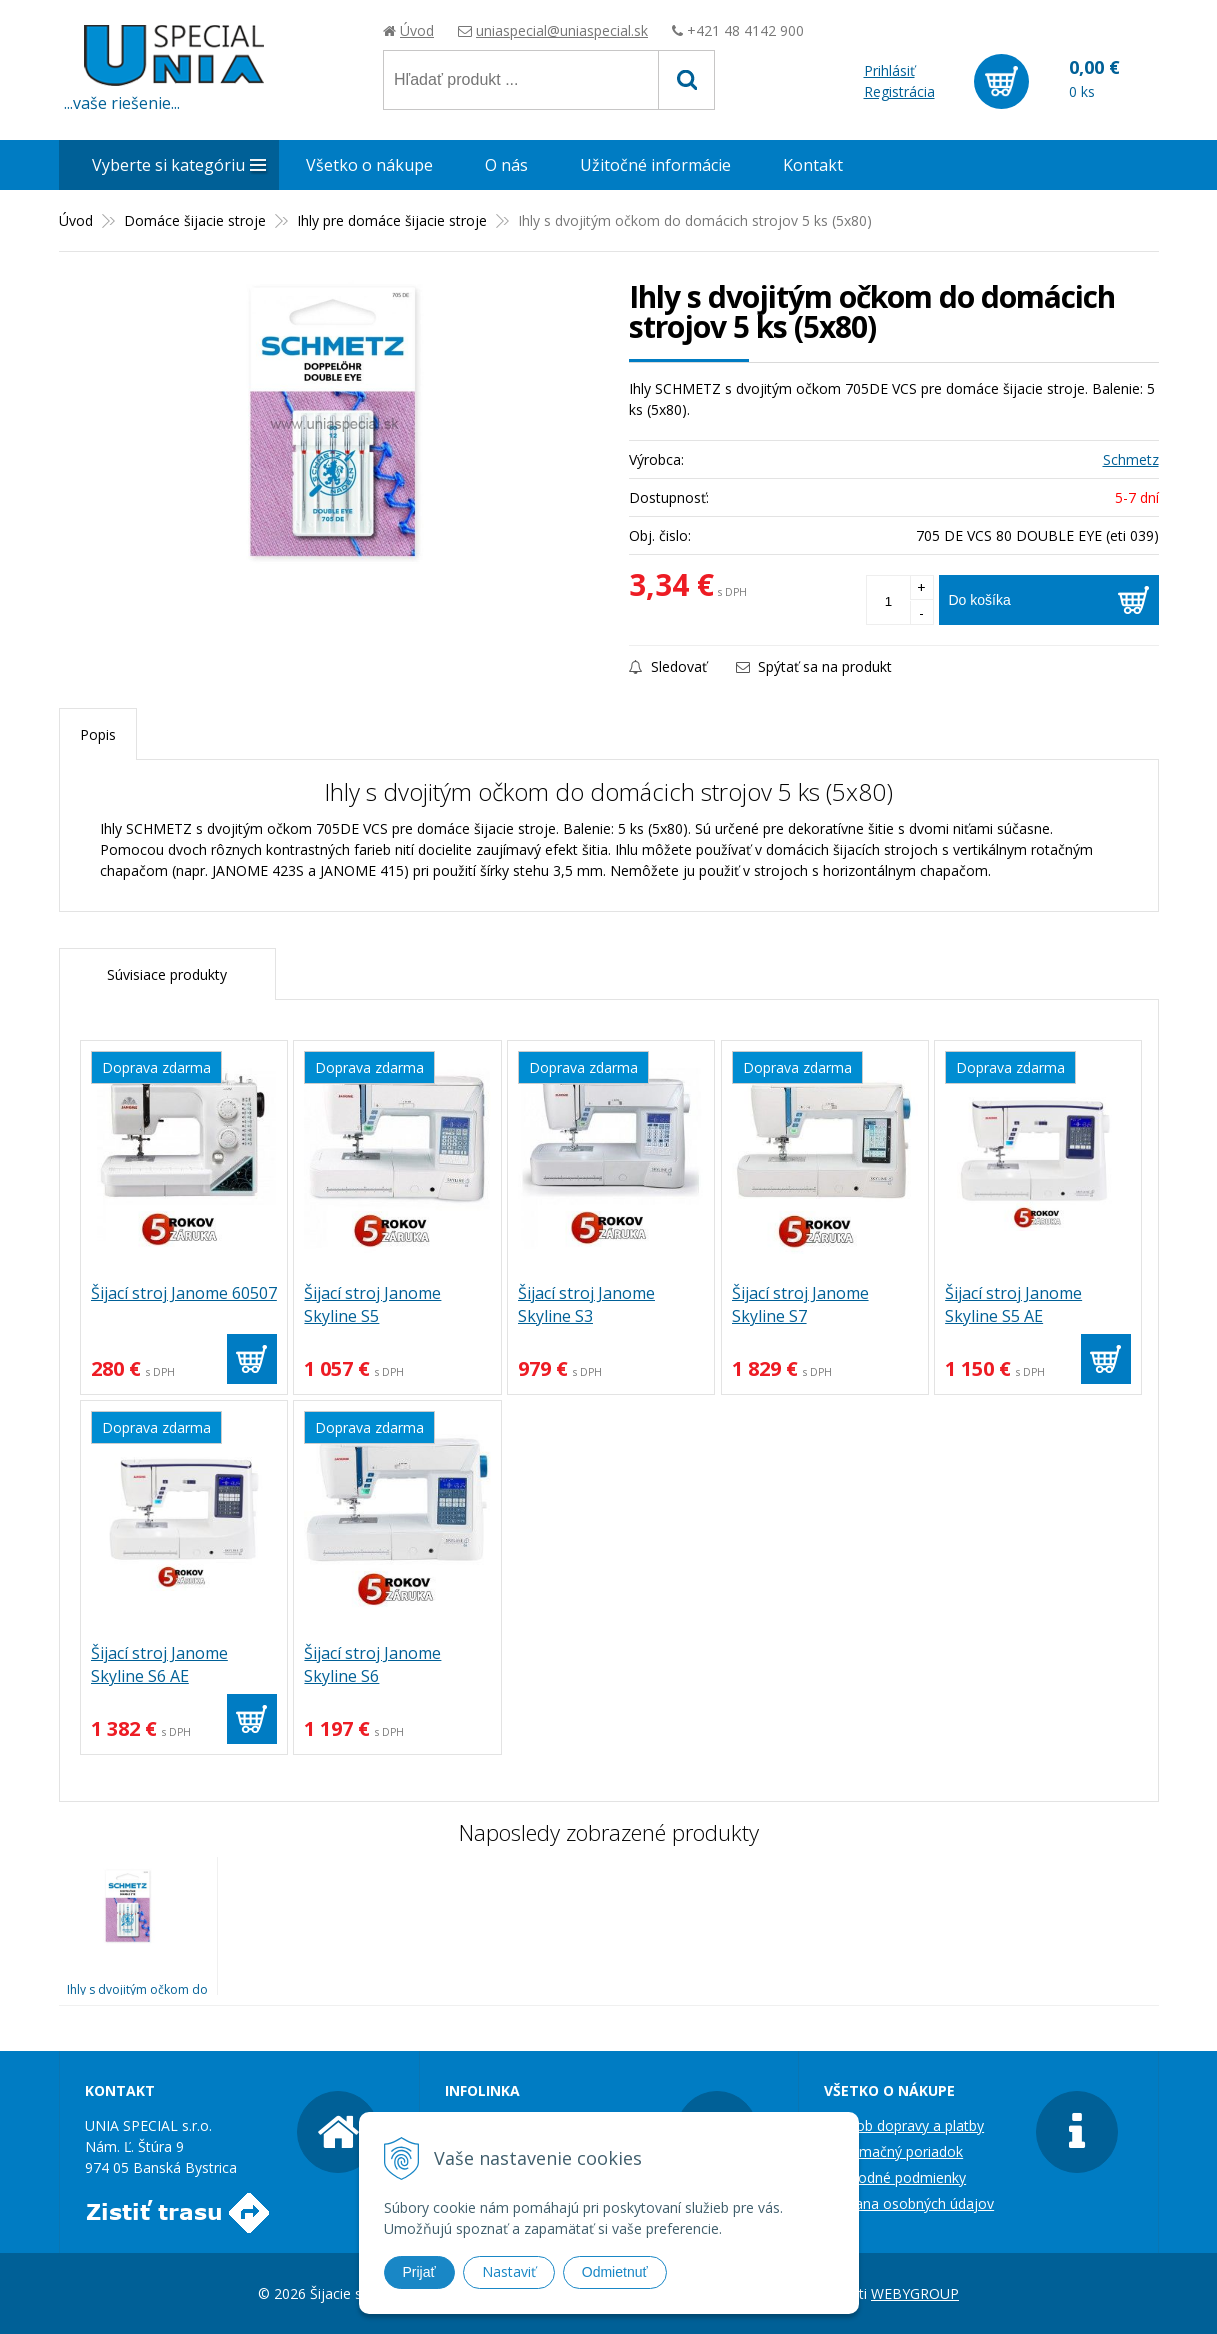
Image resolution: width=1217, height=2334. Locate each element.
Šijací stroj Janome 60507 (184, 1293)
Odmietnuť (615, 2272)
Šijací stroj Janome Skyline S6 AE (159, 1664)
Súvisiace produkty (167, 974)
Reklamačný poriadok (893, 2151)
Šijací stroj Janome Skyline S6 (372, 1664)
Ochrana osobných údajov (909, 2203)
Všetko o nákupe (369, 165)
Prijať (419, 2272)
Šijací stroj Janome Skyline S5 (372, 1304)
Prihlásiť (889, 70)
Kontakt (813, 165)
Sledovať (668, 666)
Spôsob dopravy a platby (904, 2125)
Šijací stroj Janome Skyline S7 (800, 1304)
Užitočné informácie (655, 165)
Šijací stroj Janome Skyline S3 (586, 1304)
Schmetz (1131, 459)
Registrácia (899, 91)
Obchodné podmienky (895, 2177)
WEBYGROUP (915, 2293)
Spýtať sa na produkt (814, 666)
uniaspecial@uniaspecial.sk (562, 30)
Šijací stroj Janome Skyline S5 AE (1013, 1304)
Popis (98, 734)
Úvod (417, 30)
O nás (506, 165)
